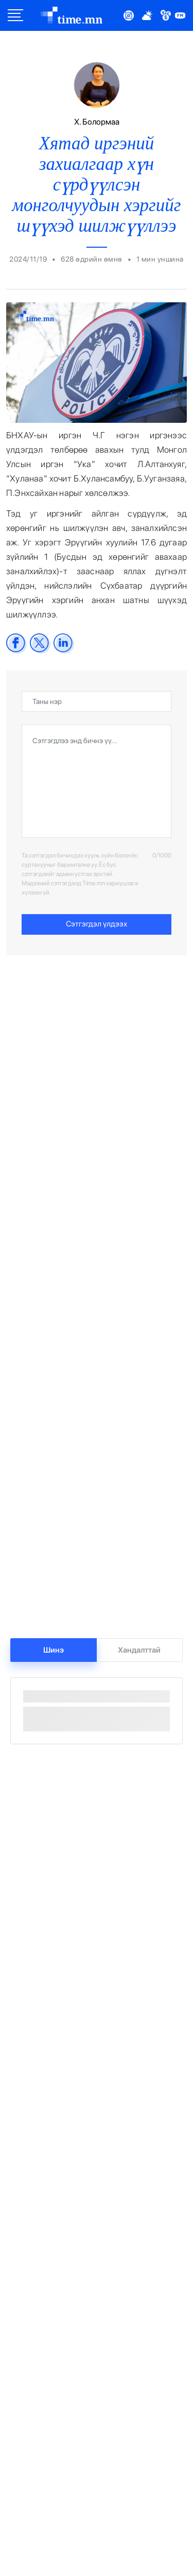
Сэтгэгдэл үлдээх (96, 924)
